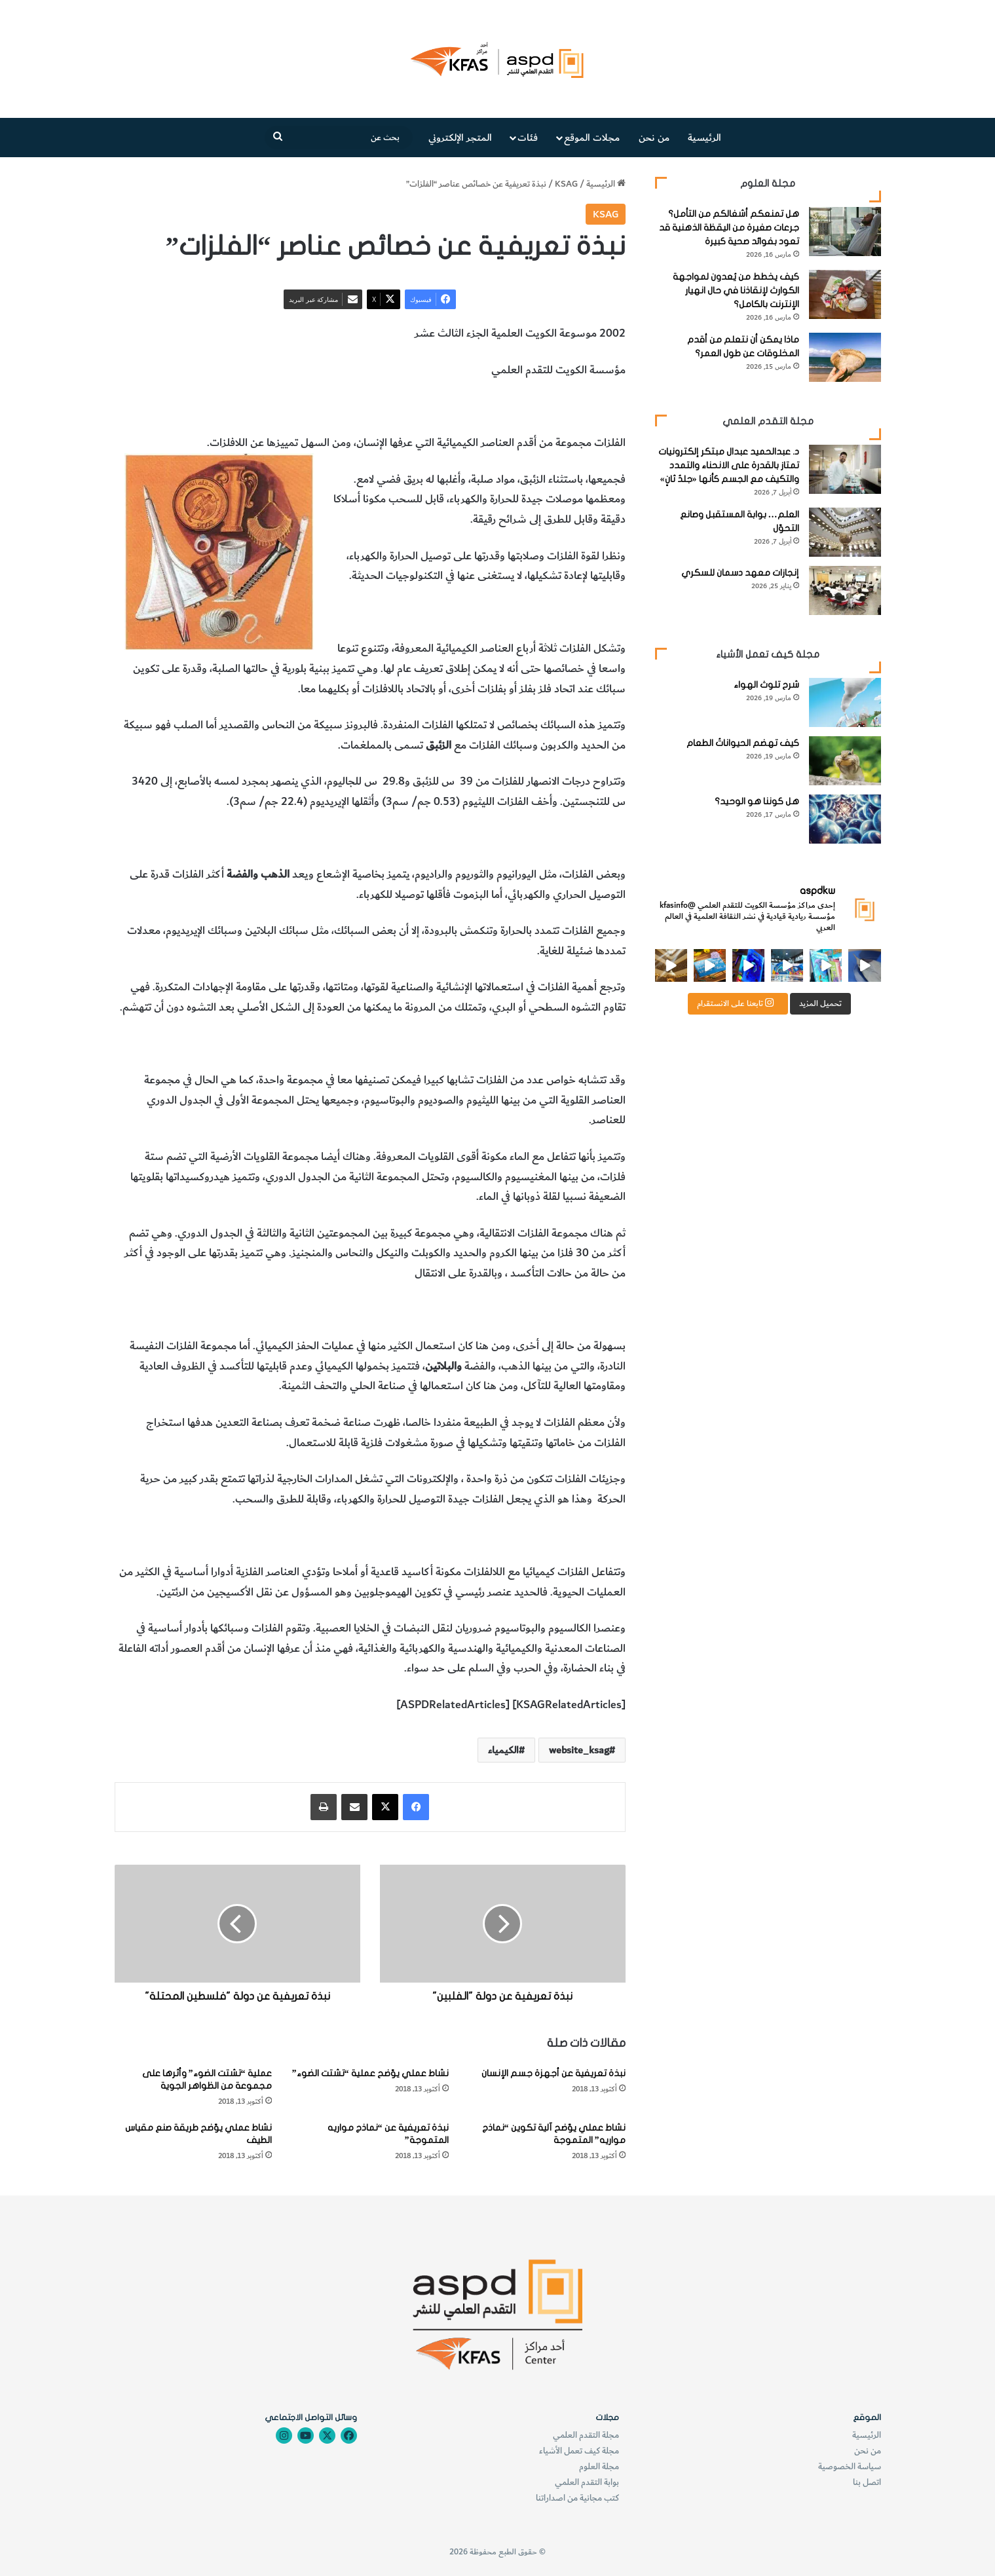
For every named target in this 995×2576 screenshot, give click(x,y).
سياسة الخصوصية (849, 2466)
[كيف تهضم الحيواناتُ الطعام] (845, 760)
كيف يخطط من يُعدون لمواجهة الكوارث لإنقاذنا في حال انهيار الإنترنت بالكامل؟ (736, 290)
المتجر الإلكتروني (460, 137)
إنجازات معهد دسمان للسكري (740, 573)
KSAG (566, 183)
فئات (527, 137)
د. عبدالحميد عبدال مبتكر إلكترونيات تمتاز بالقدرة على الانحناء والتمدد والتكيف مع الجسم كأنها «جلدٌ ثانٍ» (728, 465)
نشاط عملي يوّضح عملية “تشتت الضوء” (370, 2073)
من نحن (654, 137)
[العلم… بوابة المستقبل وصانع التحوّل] (845, 532)
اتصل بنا (867, 2482)
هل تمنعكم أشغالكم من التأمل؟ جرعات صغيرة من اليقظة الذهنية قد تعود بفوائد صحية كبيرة (729, 227)
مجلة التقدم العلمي (586, 2434)
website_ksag (579, 1750)
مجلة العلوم (599, 2466)
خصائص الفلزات (526, 407)
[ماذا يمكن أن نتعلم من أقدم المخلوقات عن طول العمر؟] (845, 357)
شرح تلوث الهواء (766, 685)
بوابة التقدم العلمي (587, 2482)
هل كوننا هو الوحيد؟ (757, 801)
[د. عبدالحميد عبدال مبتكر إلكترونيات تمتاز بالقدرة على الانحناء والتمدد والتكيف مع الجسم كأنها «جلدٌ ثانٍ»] (845, 469)
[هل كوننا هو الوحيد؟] (845, 819)
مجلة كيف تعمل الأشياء (579, 2450)
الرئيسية (704, 137)
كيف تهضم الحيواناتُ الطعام (742, 743)
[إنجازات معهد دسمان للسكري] (845, 590)
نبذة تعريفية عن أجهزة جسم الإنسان (553, 2073)
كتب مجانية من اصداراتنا (577, 2497)
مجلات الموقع (592, 137)
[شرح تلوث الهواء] (845, 702)
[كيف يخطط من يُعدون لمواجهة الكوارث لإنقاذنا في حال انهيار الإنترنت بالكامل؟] (845, 294)
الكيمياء (471, 407)
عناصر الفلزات (595, 407)
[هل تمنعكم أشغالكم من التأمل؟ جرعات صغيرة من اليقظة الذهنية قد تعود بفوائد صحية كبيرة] (845, 231)
